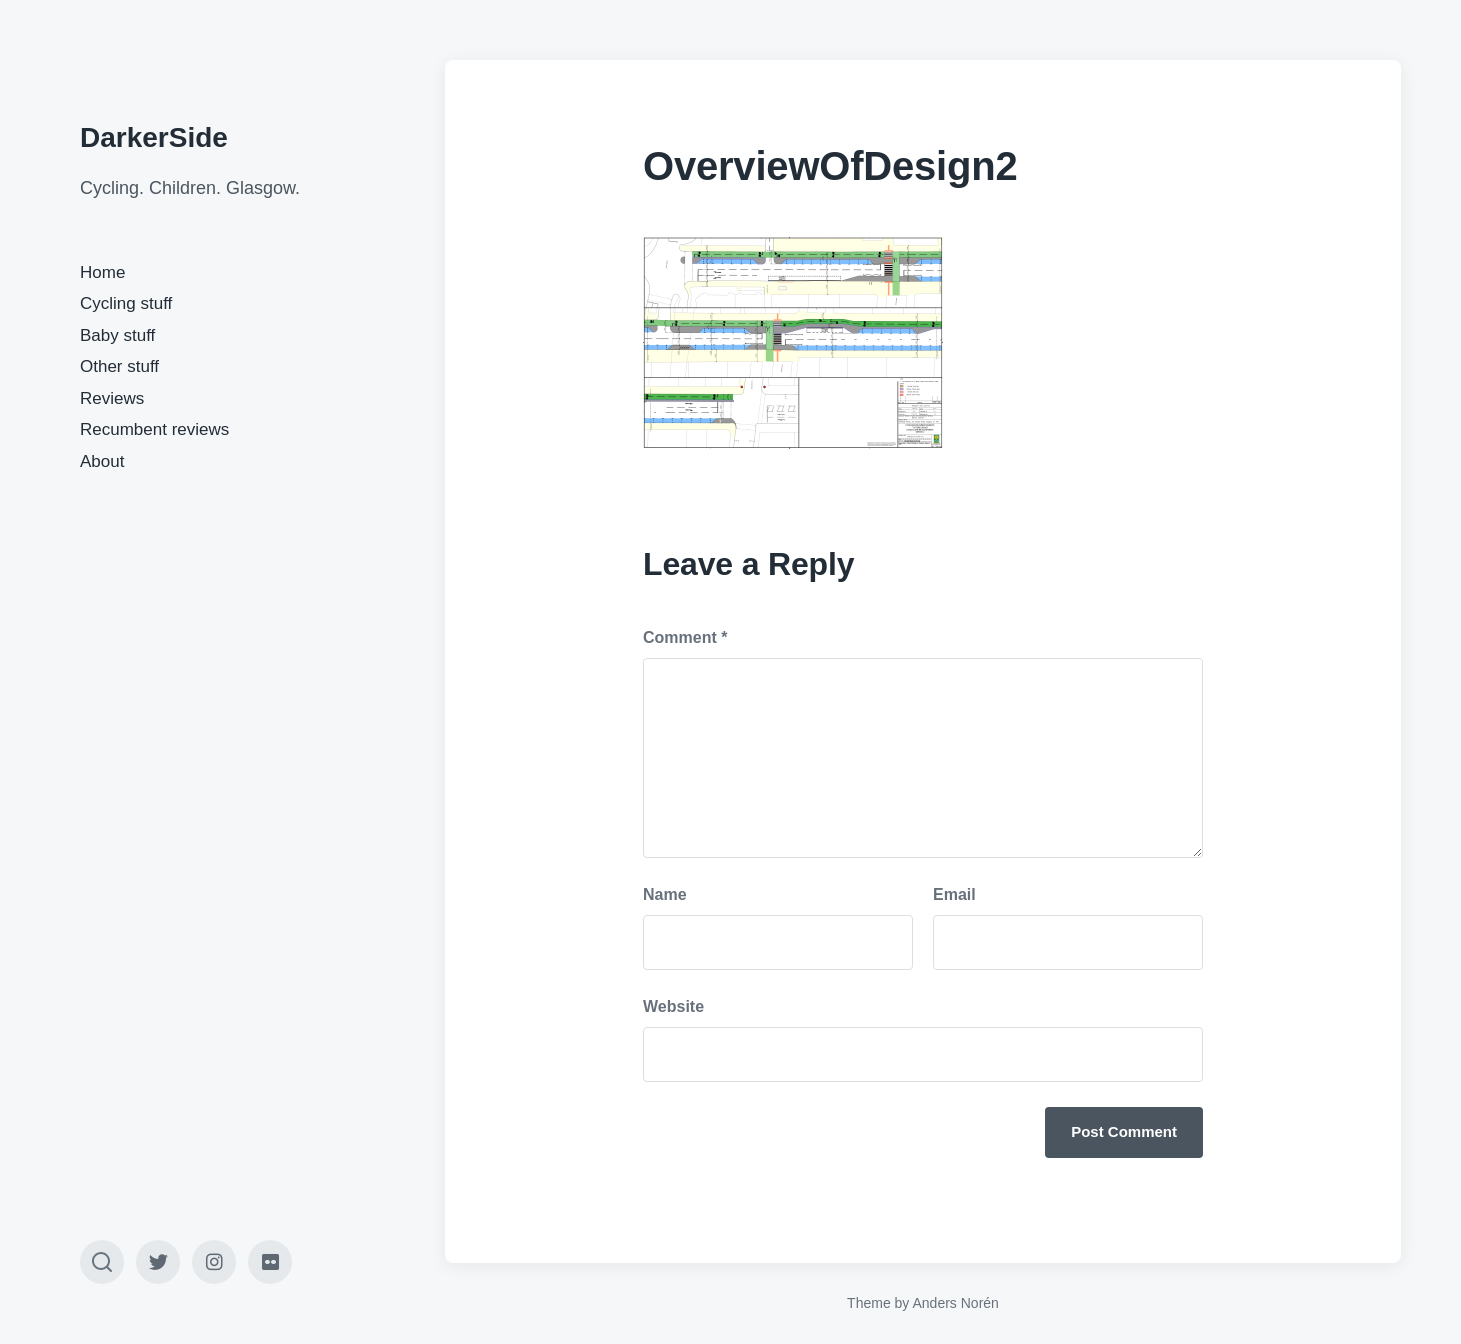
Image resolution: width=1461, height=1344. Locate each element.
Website (673, 1006)
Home (102, 272)
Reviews (112, 398)
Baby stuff (117, 335)
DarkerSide (154, 137)
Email (954, 894)
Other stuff (119, 366)
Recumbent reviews (154, 429)
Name (665, 894)
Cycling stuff (126, 303)
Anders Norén (955, 1303)
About (102, 461)
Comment (685, 637)
